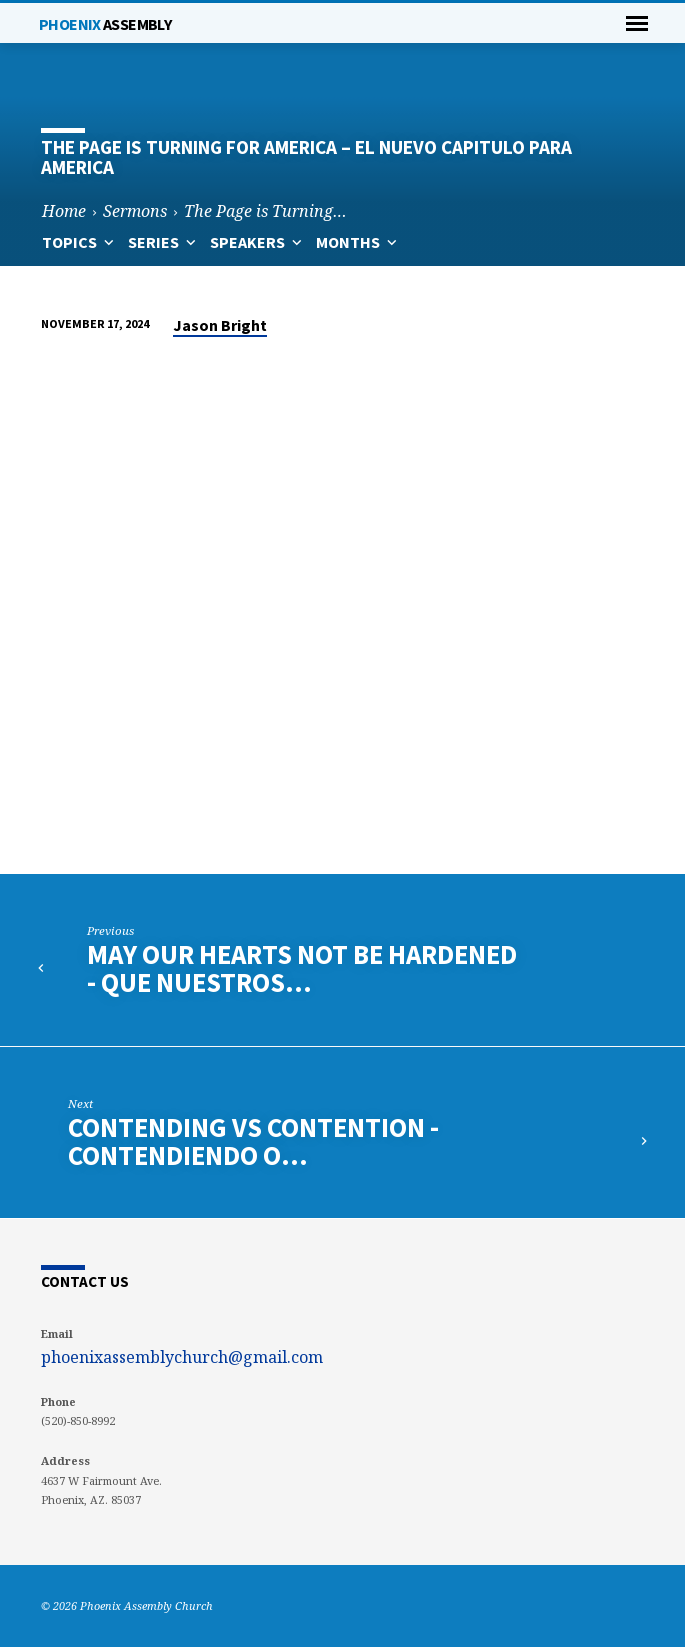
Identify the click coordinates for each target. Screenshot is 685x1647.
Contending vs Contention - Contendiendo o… (253, 1141)
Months (358, 242)
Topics (80, 242)
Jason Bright (220, 325)
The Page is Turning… (265, 211)
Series (164, 242)
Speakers (258, 242)
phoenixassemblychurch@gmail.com (182, 1357)
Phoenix (105, 24)
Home (64, 211)
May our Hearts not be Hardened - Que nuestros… (302, 968)
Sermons (135, 211)
